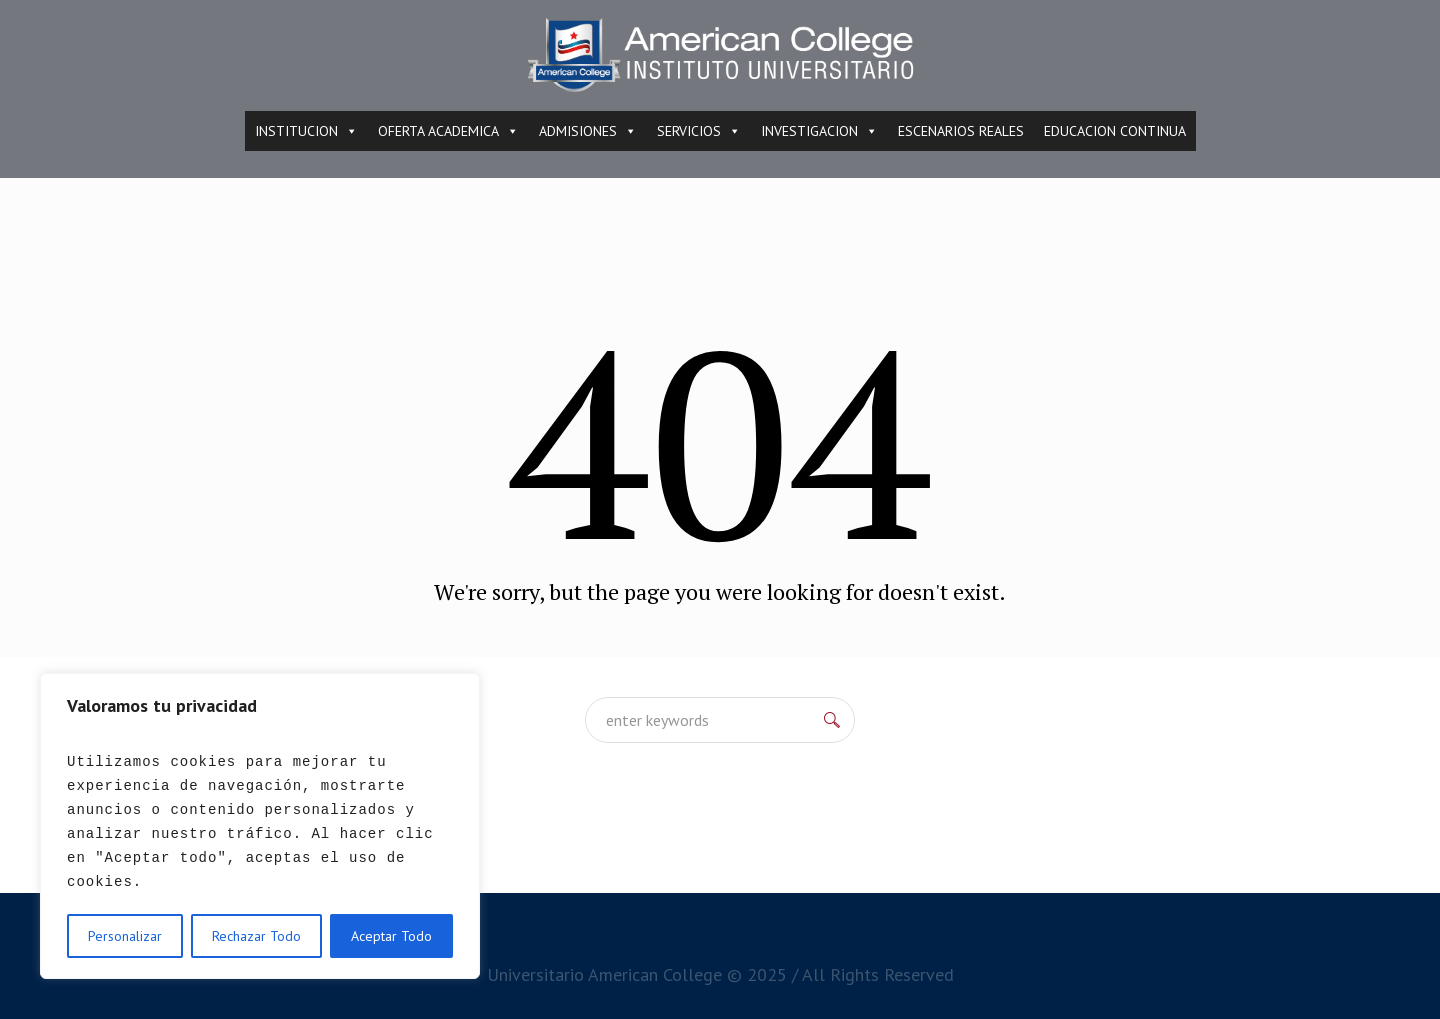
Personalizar (125, 936)
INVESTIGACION (819, 131)
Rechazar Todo (256, 936)
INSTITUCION (306, 131)
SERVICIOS (699, 131)
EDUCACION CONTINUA (1115, 131)
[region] (260, 826)
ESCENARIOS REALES (961, 131)
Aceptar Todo (391, 936)
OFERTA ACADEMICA (448, 131)
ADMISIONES (588, 131)
